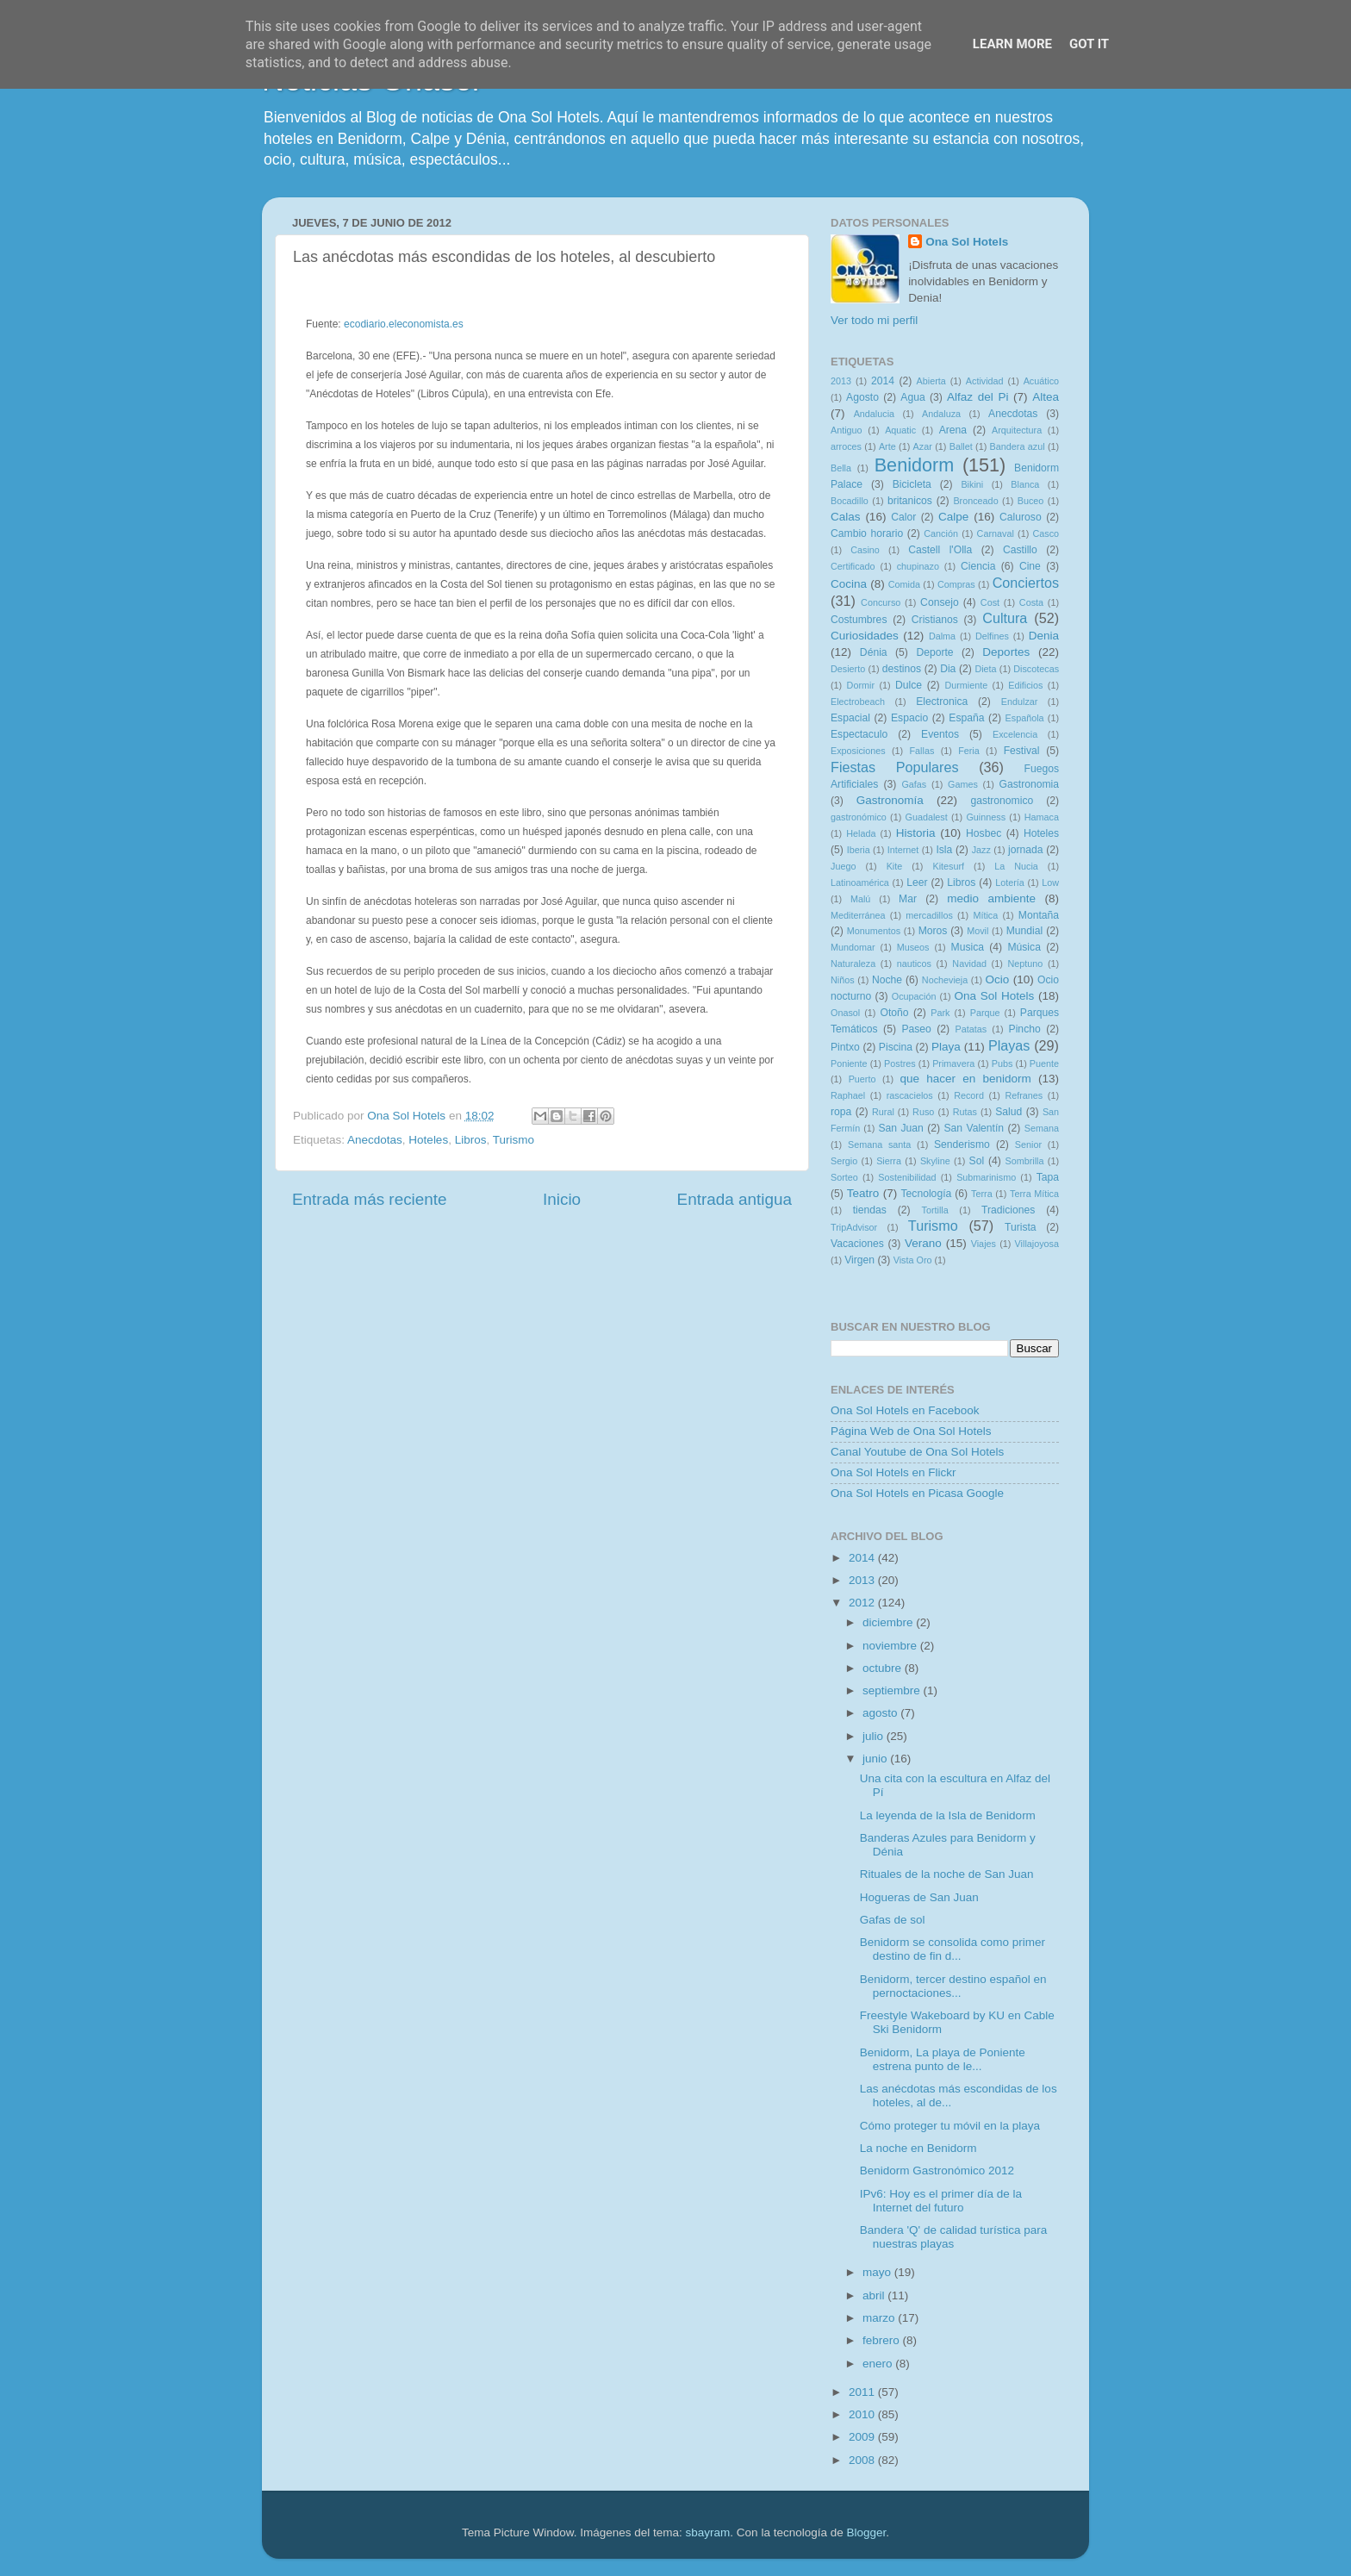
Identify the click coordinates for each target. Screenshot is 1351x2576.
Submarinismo (986, 1177)
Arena (953, 430)
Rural (883, 1112)
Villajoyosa (1037, 1243)
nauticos (914, 963)
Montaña (1038, 915)
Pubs (1002, 1063)
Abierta (931, 381)
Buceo (1031, 501)
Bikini (972, 484)
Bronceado (975, 501)
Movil (977, 931)
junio (876, 1758)
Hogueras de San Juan (919, 1897)
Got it (1089, 44)
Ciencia (978, 566)
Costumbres (859, 620)
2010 (863, 2414)
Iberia (858, 850)
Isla (944, 850)
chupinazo (918, 566)
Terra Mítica (1034, 1193)
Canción (941, 533)
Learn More (1012, 44)
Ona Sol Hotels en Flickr (893, 1472)
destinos (901, 669)
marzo (880, 2317)
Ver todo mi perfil (874, 320)
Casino (865, 550)
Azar (922, 446)
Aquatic (900, 430)
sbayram (708, 2532)
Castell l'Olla (940, 550)
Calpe (953, 516)
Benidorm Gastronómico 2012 (937, 2170)
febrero (882, 2340)
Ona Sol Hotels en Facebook (905, 1410)
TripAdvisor (854, 1227)
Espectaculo (859, 734)
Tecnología (926, 1194)
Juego (843, 866)
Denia (1044, 635)
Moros (933, 931)
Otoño (894, 1013)
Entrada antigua (734, 1199)
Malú (860, 899)
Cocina (849, 583)
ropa (841, 1112)
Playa (946, 1046)
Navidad (969, 963)
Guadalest (927, 817)
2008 (863, 2460)
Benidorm (914, 465)
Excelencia (1015, 734)
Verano (923, 1243)
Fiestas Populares (895, 767)
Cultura (1004, 618)
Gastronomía (890, 800)
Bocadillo (849, 501)
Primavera (953, 1063)
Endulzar (1019, 701)
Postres (900, 1063)
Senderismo (962, 1144)
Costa (1031, 602)
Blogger (866, 2532)
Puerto (862, 1079)
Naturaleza (853, 963)
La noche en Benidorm (918, 2148)
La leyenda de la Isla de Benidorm (948, 1815)
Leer (916, 882)
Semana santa (879, 1144)
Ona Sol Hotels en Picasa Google (917, 1493)
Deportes (1006, 652)
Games (963, 784)
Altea (1045, 396)
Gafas (913, 784)
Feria (969, 750)
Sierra (888, 1161)
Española (1024, 718)
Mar (908, 899)
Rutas (965, 1112)
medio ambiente (991, 898)
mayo (878, 2272)
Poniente (849, 1063)
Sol (977, 1161)
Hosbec (983, 833)
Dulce (908, 685)
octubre (883, 1668)
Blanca (1025, 484)
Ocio (998, 979)
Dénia (873, 652)
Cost (990, 602)
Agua (912, 397)
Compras (956, 584)
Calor (903, 517)
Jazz (981, 850)
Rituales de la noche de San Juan (947, 1874)
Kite (895, 866)
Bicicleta (912, 484)
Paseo (916, 1029)
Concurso (880, 602)
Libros (471, 1139)
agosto (881, 1712)
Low (1050, 882)
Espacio (909, 718)
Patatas (971, 1029)
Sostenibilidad (907, 1177)
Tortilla (935, 1210)
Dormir (861, 685)
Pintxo (845, 1047)
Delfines (992, 636)
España (966, 718)
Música (1023, 947)
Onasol (845, 1012)
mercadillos (929, 915)
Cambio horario (867, 533)
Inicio (562, 1199)
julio (874, 1736)
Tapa (1048, 1177)
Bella (841, 468)
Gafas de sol (892, 1919)
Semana (1041, 1128)
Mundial (1024, 931)
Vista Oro (912, 1260)
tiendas (870, 1210)
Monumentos (873, 931)
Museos (913, 947)
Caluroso (1020, 517)
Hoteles (428, 1139)
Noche (887, 980)
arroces (846, 446)
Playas (1009, 1045)
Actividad (985, 381)
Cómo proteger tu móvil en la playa (950, 2125)
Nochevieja (945, 980)
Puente (1044, 1063)
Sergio (844, 1161)
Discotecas (1036, 669)
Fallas (921, 750)
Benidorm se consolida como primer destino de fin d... (952, 1949)
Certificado (853, 566)
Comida (904, 584)
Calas (846, 516)
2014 (882, 381)
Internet (903, 850)
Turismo (513, 1139)
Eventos (940, 734)
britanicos (909, 501)
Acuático (1041, 381)
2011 (863, 2392)
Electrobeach (858, 701)
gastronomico (1001, 801)
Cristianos (935, 620)
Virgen (859, 1260)
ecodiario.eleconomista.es (404, 324)
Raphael (848, 1095)
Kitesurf (948, 866)
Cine (1030, 566)
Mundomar (853, 947)
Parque (985, 1012)
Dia (948, 669)
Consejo (939, 602)
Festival (1022, 751)
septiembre (893, 1690)
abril (874, 2295)
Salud (1008, 1112)
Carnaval (995, 533)
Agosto (862, 397)
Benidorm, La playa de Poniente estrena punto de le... (942, 2059)
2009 (863, 2436)
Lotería (1009, 882)
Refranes (1024, 1095)
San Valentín (973, 1128)
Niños (843, 980)
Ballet (961, 446)
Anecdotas (374, 1139)
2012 (863, 1602)
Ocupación (914, 996)
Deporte (934, 652)
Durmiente (965, 685)
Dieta (985, 669)
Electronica (942, 701)
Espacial (850, 718)
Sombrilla (1024, 1161)
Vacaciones (857, 1244)
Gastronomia (1029, 784)
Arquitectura (1017, 430)
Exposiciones (858, 750)
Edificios (1025, 685)
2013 (841, 381)
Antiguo (846, 430)
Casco (1045, 533)
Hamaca (1041, 817)
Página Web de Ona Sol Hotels (911, 1431)
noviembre (891, 1645)
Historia (916, 832)
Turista (1021, 1227)
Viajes (983, 1243)
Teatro (863, 1193)
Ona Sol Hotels (966, 241)
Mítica (985, 915)
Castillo (1020, 550)
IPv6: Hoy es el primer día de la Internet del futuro (941, 2200)
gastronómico (859, 817)
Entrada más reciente (369, 1199)
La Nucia (1016, 866)
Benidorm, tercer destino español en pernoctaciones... (953, 1986)
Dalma (942, 636)
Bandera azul (1017, 446)
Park (940, 1012)
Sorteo (844, 1177)
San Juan (900, 1128)
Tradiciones (1008, 1210)
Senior (1028, 1144)
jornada (1025, 850)
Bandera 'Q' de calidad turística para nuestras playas (954, 2237)
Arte (887, 446)
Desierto (848, 669)
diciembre (889, 1622)
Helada (860, 833)
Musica (967, 947)
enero (878, 2363)
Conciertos (1026, 582)
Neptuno (1025, 963)
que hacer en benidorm (965, 1078)
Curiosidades (865, 635)
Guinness (985, 817)
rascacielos (910, 1095)
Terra (982, 1193)
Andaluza (941, 414)
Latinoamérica (860, 882)
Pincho (1025, 1029)
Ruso (923, 1112)
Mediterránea (858, 915)
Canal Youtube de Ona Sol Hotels (917, 1451)
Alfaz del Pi (977, 396)
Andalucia (874, 414)
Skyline (935, 1161)
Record (969, 1095)
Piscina (895, 1047)
